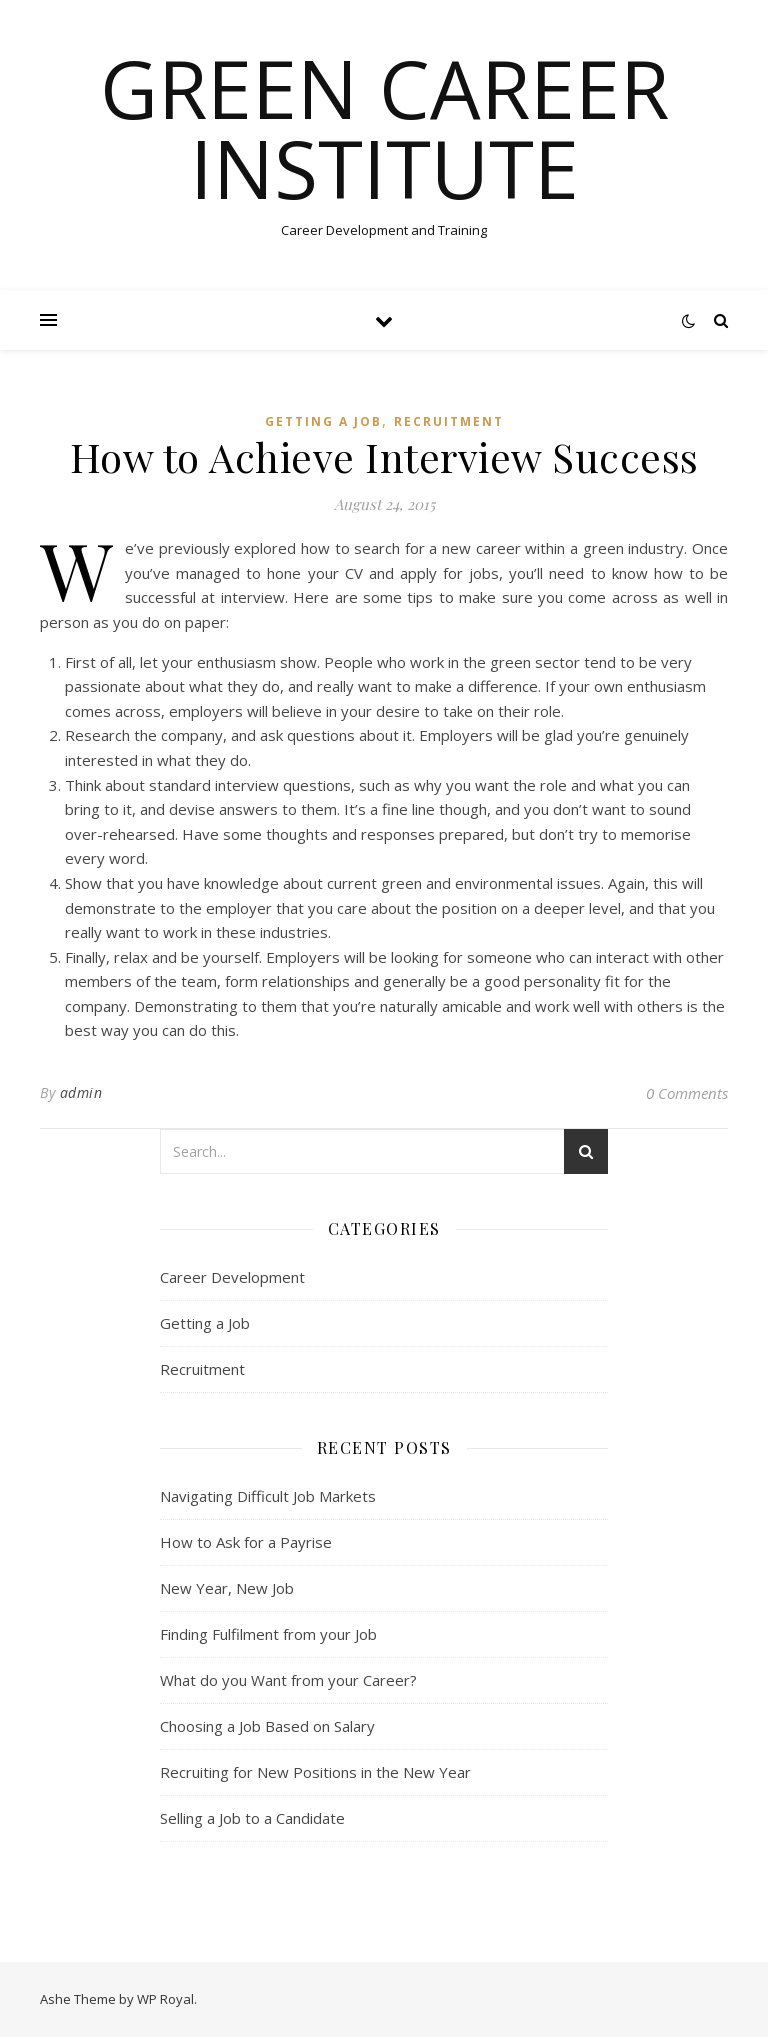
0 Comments (687, 1093)
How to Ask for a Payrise (246, 1542)
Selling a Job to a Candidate (252, 1818)
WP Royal (165, 1999)
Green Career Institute (384, 128)
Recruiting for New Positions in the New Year (315, 1772)
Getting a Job (323, 421)
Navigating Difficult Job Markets (268, 1496)
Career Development (232, 1277)
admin (81, 1092)
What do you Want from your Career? (288, 1680)
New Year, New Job (227, 1588)
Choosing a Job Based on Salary (267, 1726)
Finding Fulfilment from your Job (268, 1634)
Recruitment (449, 421)
